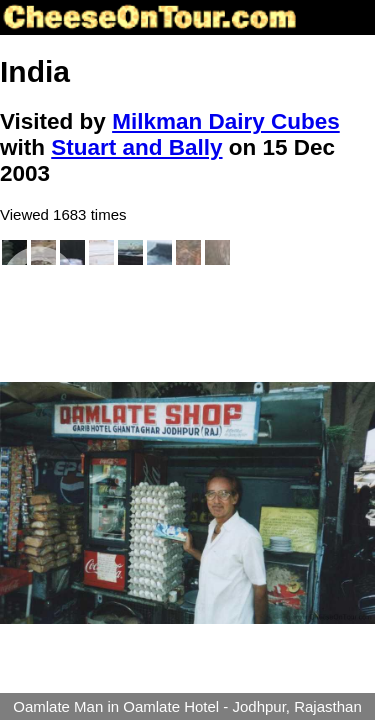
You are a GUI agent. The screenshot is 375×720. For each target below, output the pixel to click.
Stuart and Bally (136, 147)
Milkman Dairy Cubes (226, 121)
